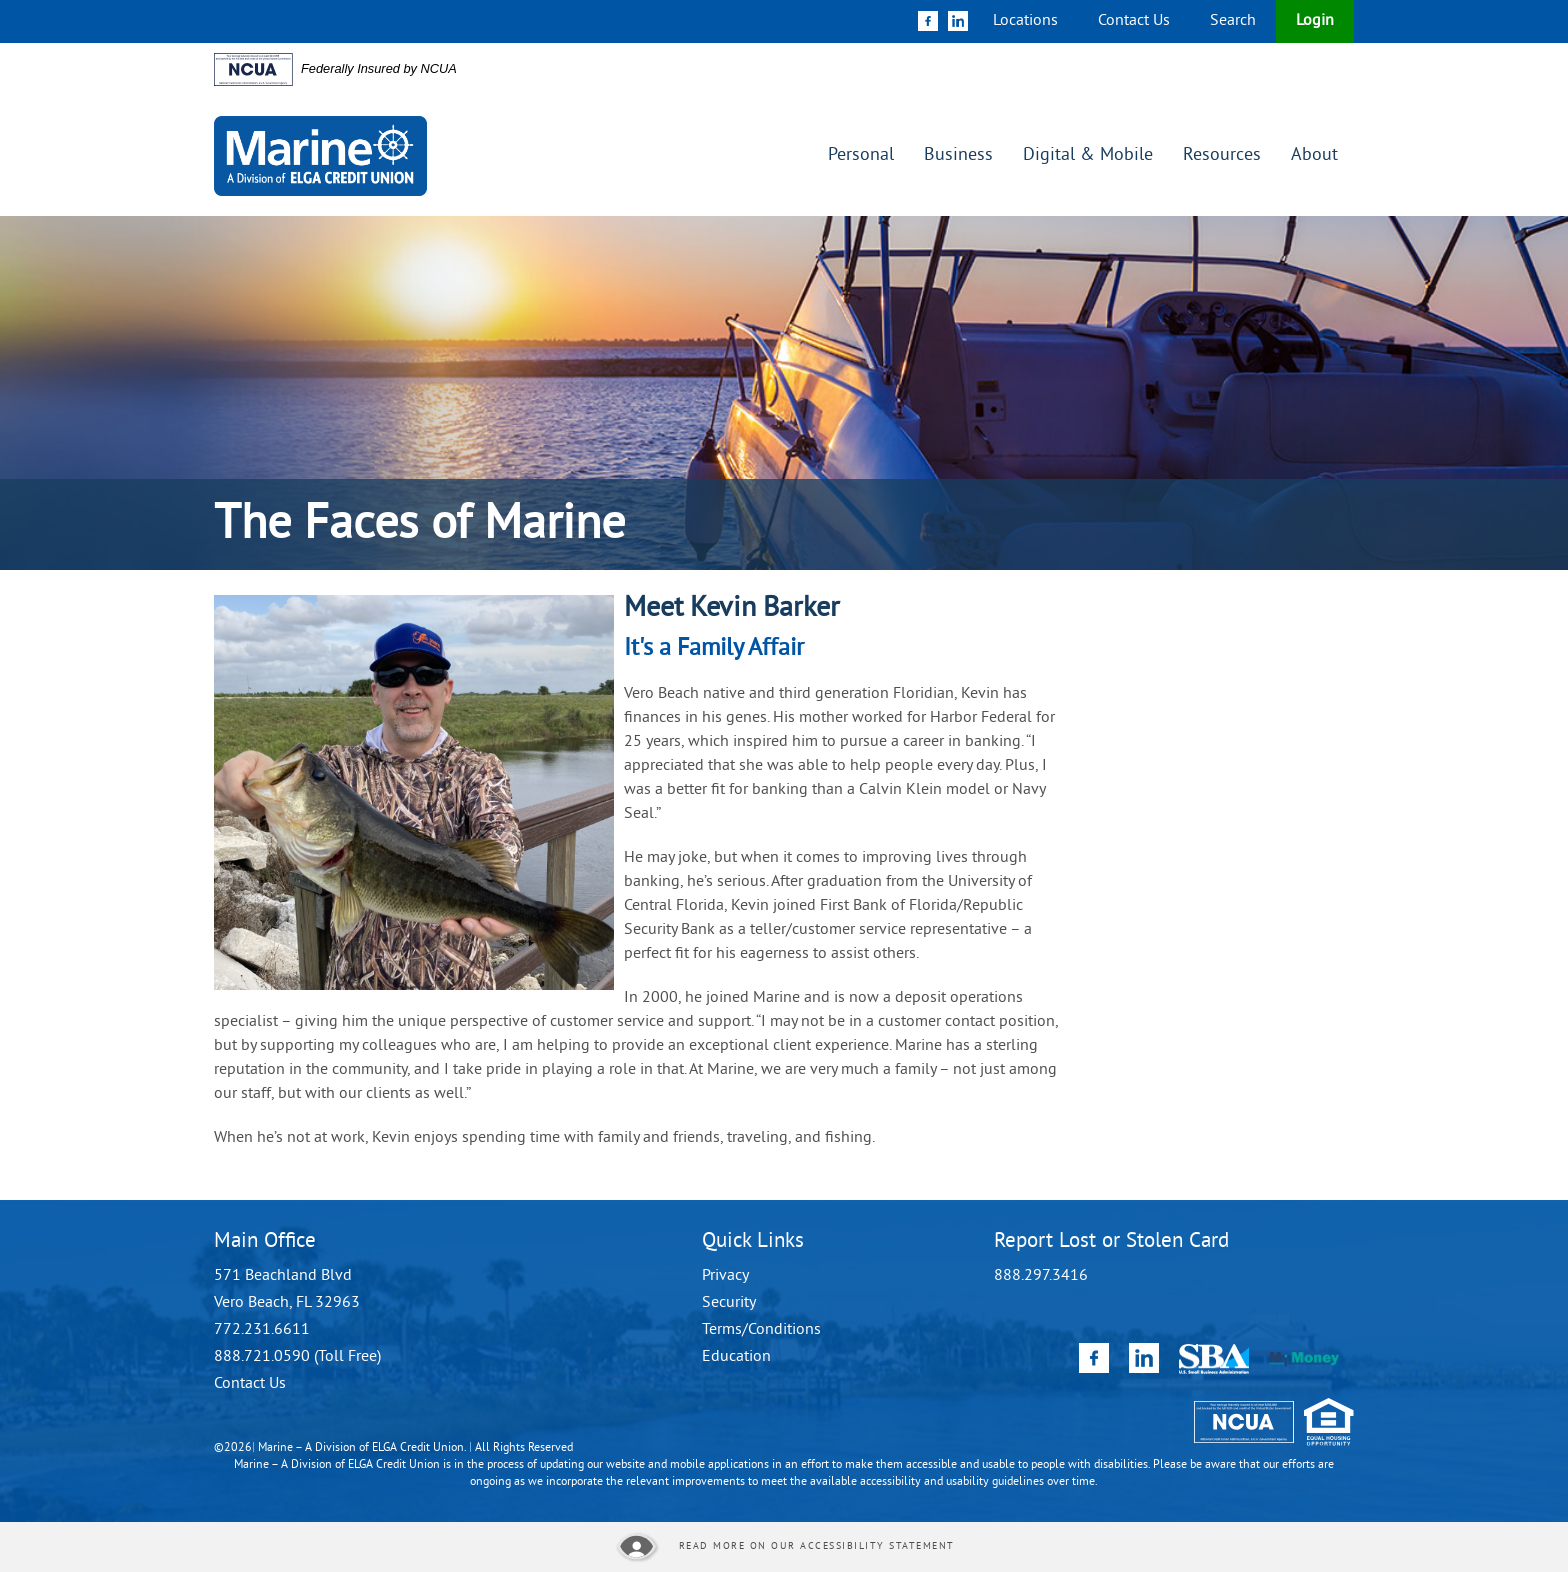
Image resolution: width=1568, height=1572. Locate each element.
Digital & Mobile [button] (1088, 155)
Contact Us (1134, 21)
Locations (1025, 21)
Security (729, 1303)
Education (736, 1357)
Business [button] (958, 155)
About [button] (1314, 155)
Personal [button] (861, 155)
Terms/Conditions (761, 1330)
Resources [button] (1222, 155)
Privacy (725, 1276)
